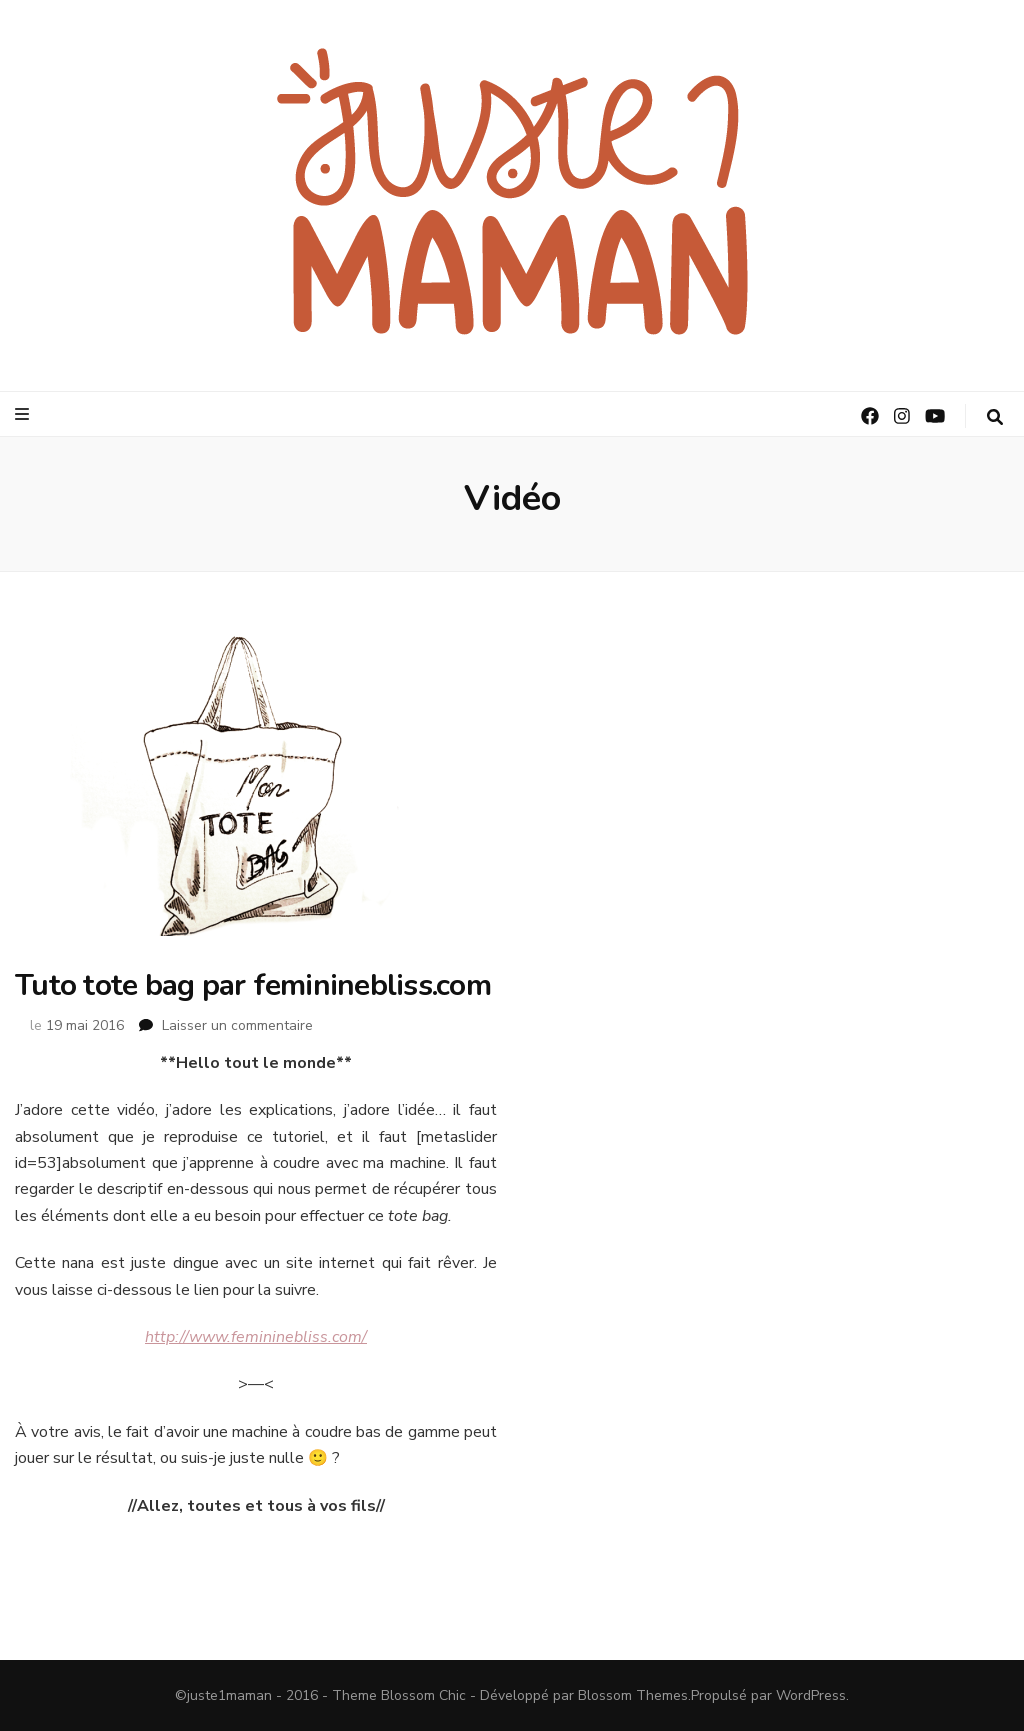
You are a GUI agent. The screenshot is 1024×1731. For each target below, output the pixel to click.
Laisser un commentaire (237, 1025)
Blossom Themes (633, 1695)
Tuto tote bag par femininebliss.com (253, 985)
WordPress (811, 1695)
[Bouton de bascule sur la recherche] (995, 417)
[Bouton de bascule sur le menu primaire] (24, 414)
